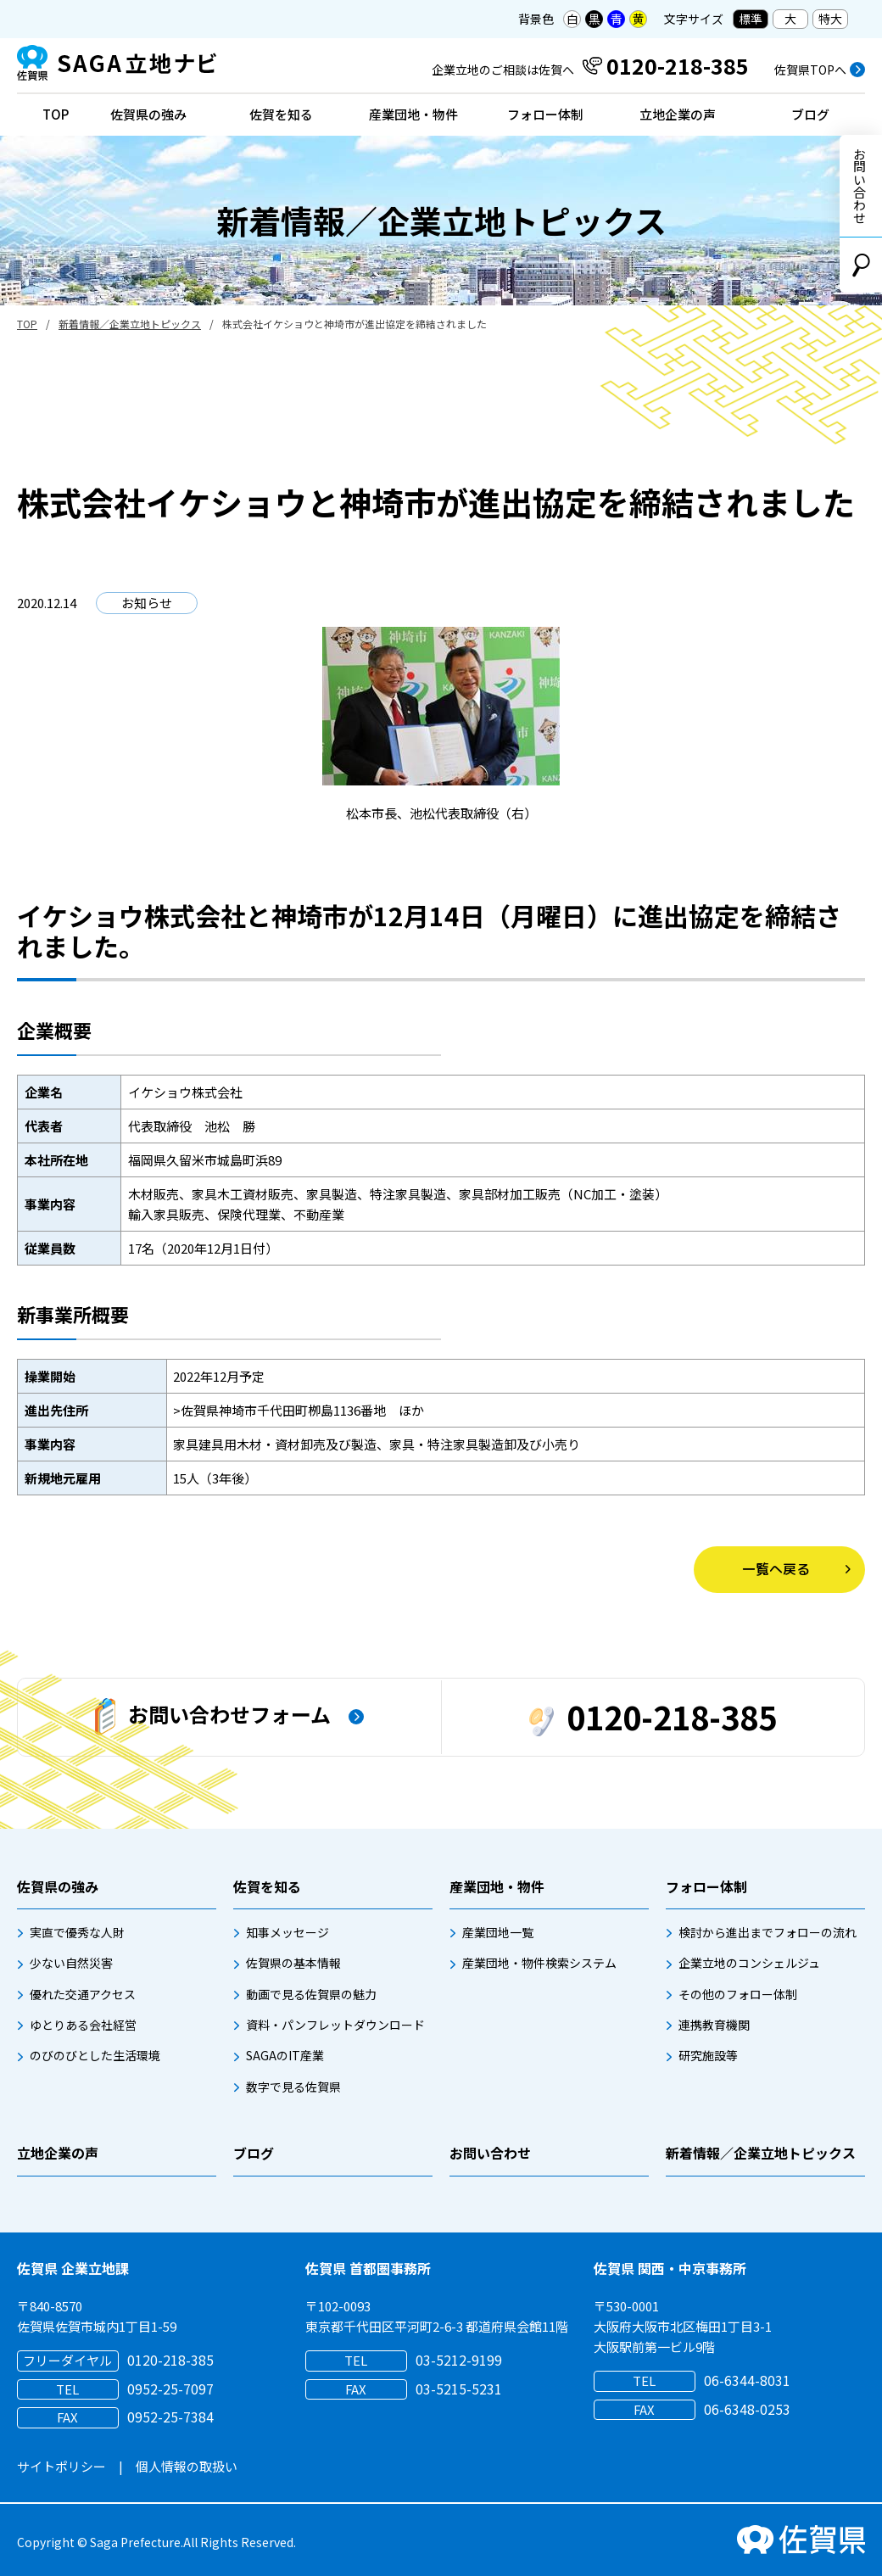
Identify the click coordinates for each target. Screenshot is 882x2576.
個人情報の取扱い (186, 2466)
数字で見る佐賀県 (293, 2086)
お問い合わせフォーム (213, 1716)
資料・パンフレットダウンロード (335, 2024)
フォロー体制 (545, 114)
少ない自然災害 (71, 1962)
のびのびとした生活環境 (95, 2055)
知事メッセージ (287, 1932)
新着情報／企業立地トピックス (130, 323)
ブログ (810, 114)
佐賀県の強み (148, 114)
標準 (750, 18)
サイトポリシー (61, 2466)
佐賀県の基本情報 (293, 1962)
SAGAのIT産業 (285, 2055)
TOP (55, 114)
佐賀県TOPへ (810, 69)
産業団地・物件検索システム (539, 1962)
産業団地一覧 (497, 1932)
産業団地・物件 (413, 114)
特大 (830, 18)
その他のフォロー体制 (737, 1994)
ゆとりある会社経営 (83, 2024)
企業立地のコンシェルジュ (749, 1962)
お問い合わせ (859, 186)
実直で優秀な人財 (77, 1932)
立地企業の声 (677, 114)
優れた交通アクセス (83, 1994)
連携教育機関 (714, 2024)
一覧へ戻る (776, 1569)
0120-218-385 (653, 1716)
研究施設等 (708, 2055)
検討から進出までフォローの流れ (767, 1932)
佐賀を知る (281, 114)
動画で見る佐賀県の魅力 (311, 1994)
